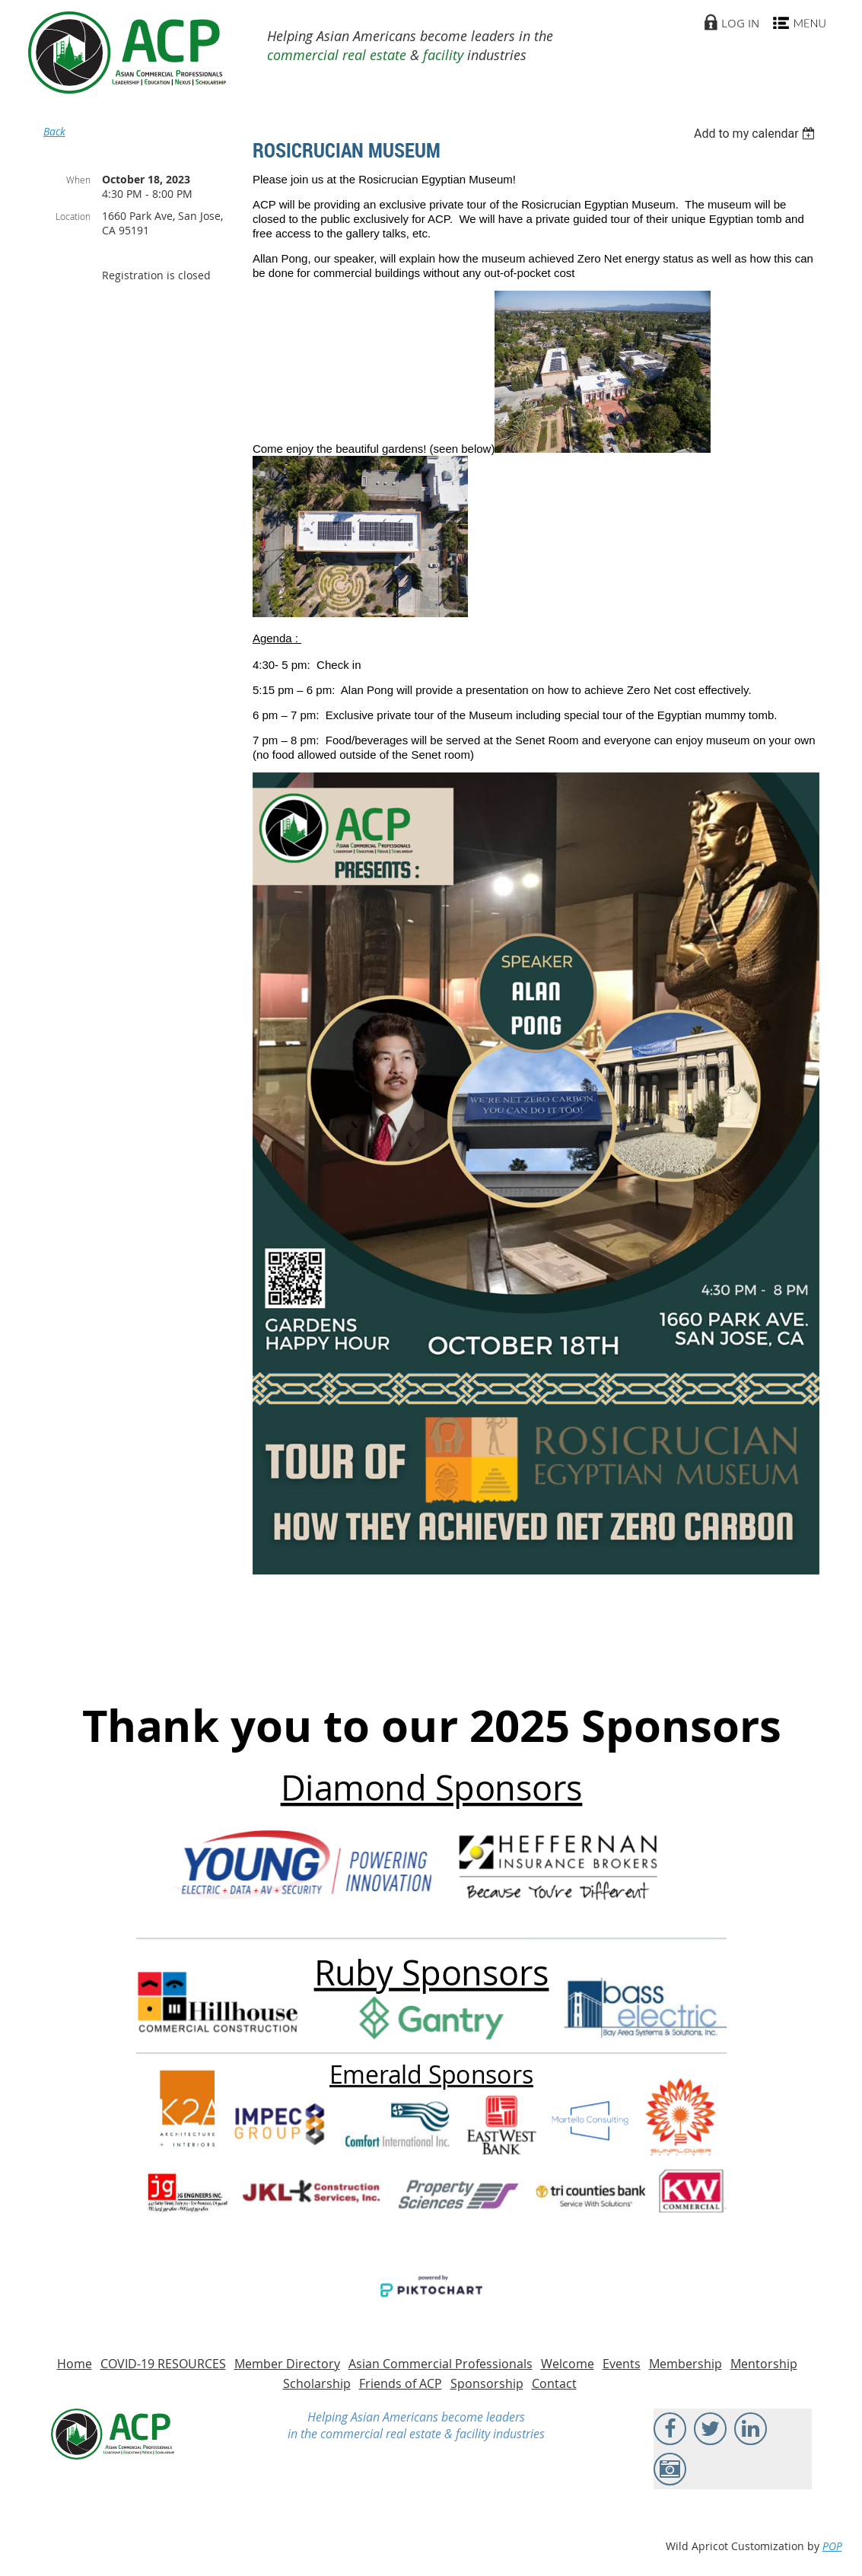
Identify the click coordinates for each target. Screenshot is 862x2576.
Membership (685, 2363)
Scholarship (317, 2383)
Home (74, 2363)
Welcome (567, 2363)
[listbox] (756, 133)
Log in (740, 22)
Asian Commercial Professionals (440, 2363)
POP (832, 2546)
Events (622, 2363)
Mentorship (763, 2363)
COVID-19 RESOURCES (163, 2363)
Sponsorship (486, 2383)
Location (73, 216)
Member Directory (287, 2363)
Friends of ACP (400, 2383)
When (78, 180)
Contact (554, 2383)
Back (54, 131)
